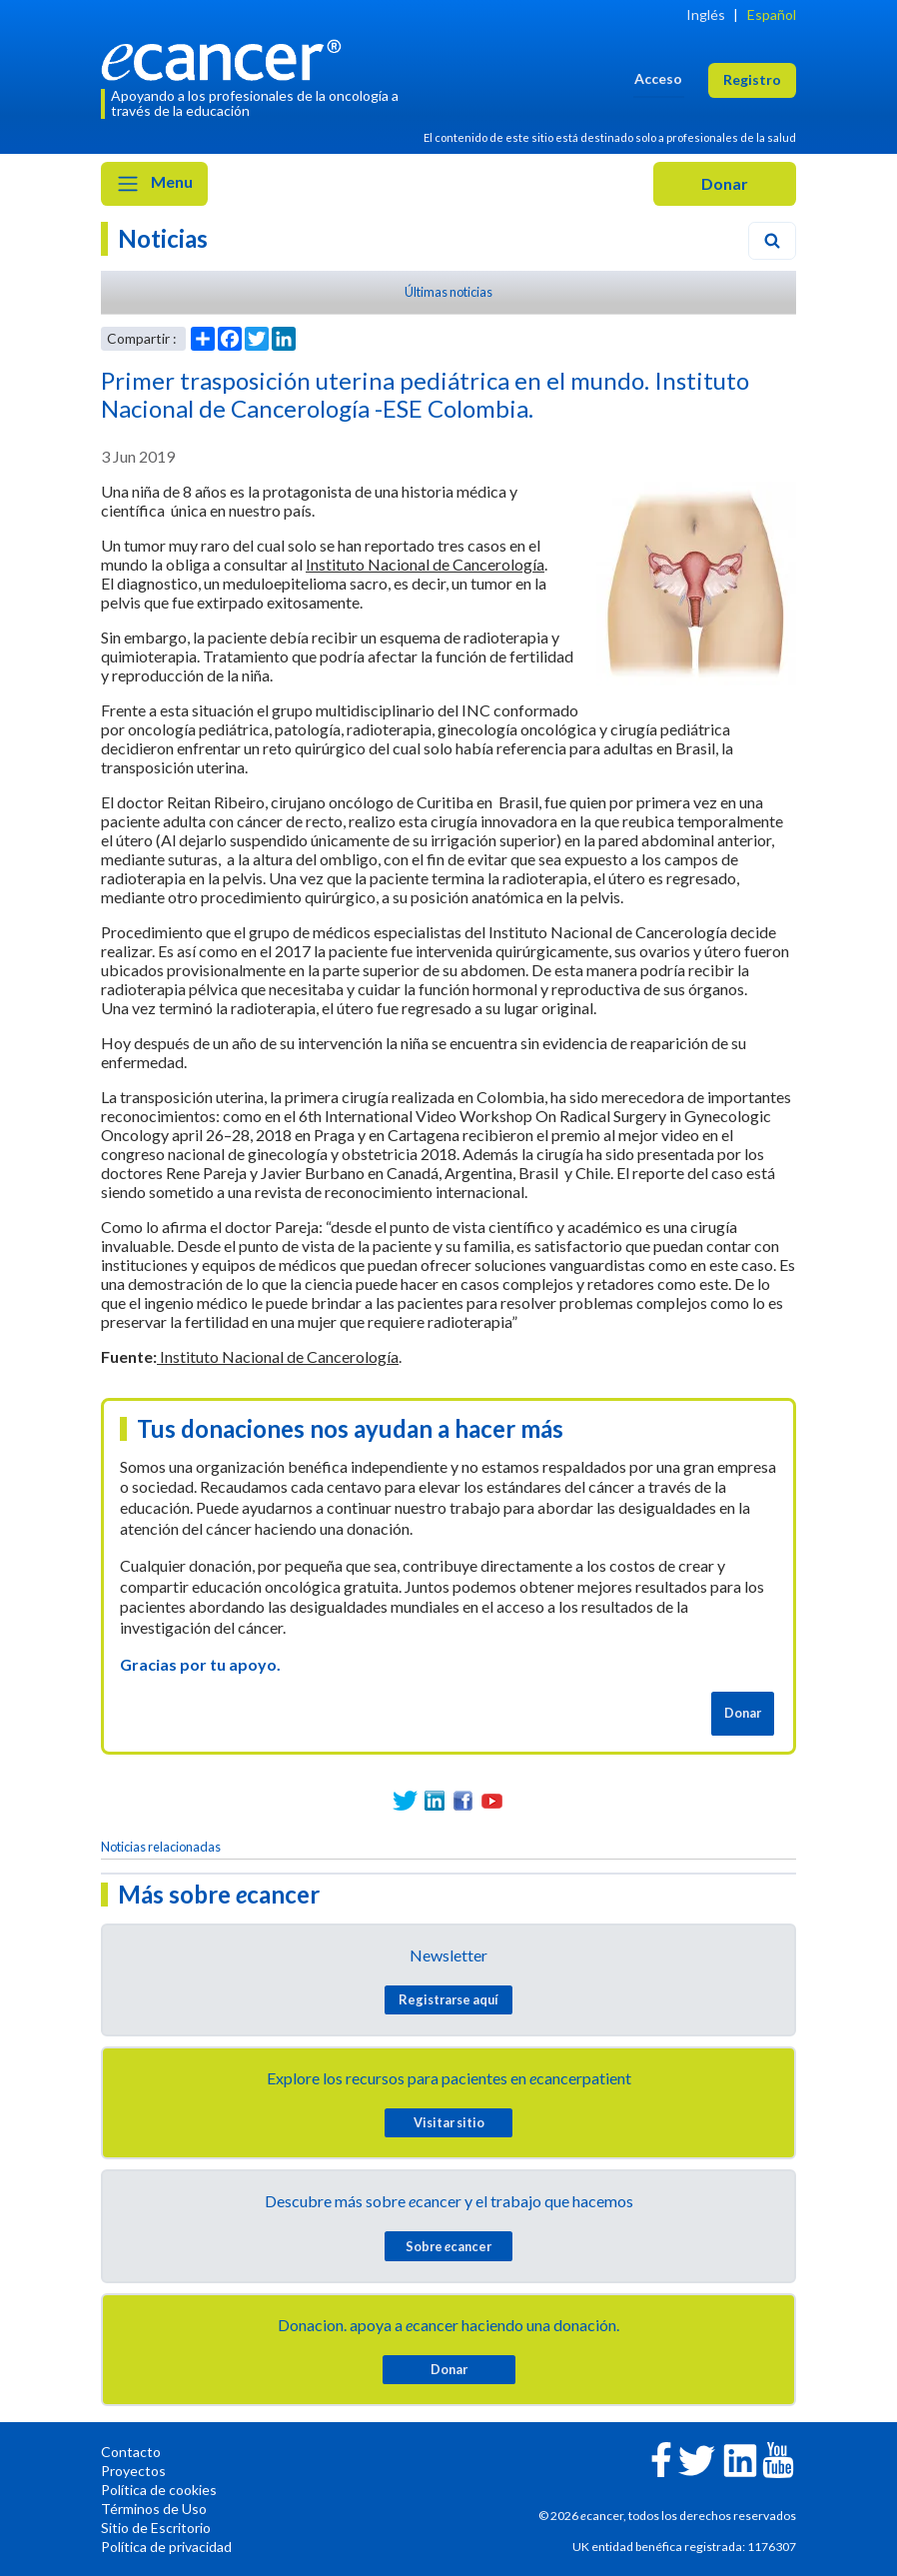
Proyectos (133, 2470)
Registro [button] (752, 79)
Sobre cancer (448, 2246)
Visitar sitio (449, 2122)
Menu (154, 184)
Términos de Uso (154, 2508)
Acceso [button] (658, 78)
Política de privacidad (166, 2546)
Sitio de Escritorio (156, 2527)
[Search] (772, 241)
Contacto (131, 2451)
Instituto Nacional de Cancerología (425, 564)
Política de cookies (159, 2489)
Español (771, 14)
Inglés (705, 14)
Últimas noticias (448, 292)
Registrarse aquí (448, 1999)
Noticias (163, 238)
